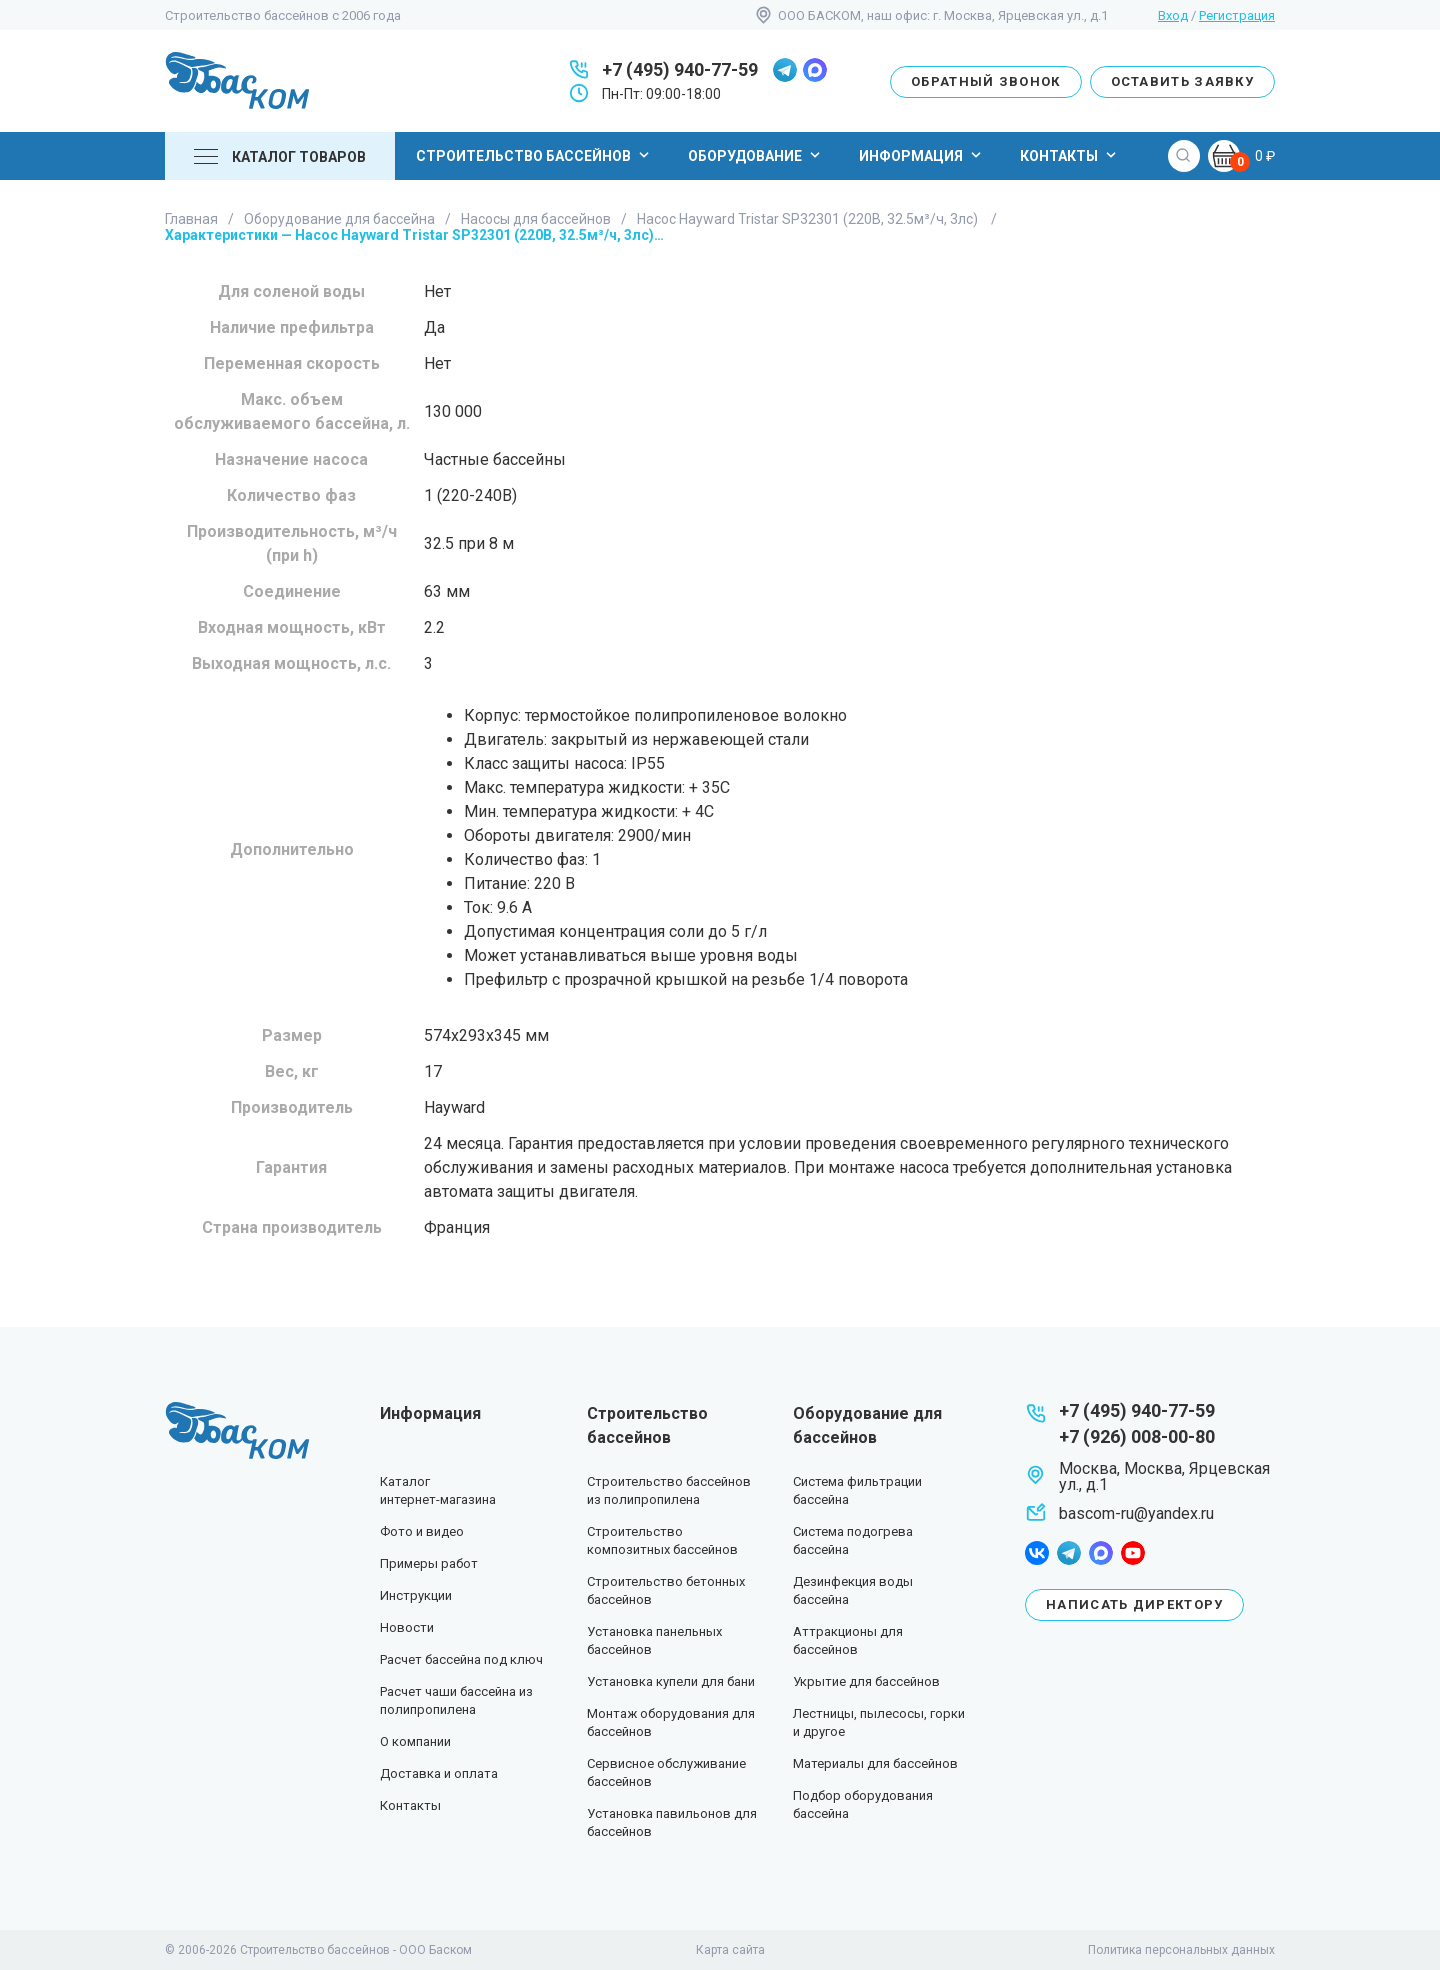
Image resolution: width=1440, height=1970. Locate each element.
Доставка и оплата (439, 1773)
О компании (415, 1741)
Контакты (1070, 155)
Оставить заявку (1183, 81)
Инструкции (416, 1595)
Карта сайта (730, 1950)
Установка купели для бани (671, 1681)
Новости (407, 1627)
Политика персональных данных (1181, 1950)
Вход (1173, 15)
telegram (785, 70)
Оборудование (756, 155)
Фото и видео (422, 1531)
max (815, 70)
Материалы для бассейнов (875, 1763)
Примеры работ (429, 1563)
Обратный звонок (986, 81)
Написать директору (1134, 1604)
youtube (1133, 1553)
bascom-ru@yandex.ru (1136, 1513)
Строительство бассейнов (535, 155)
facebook (1037, 1553)
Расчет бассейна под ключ (461, 1659)
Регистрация (1237, 15)
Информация (922, 155)
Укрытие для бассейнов (866, 1681)
